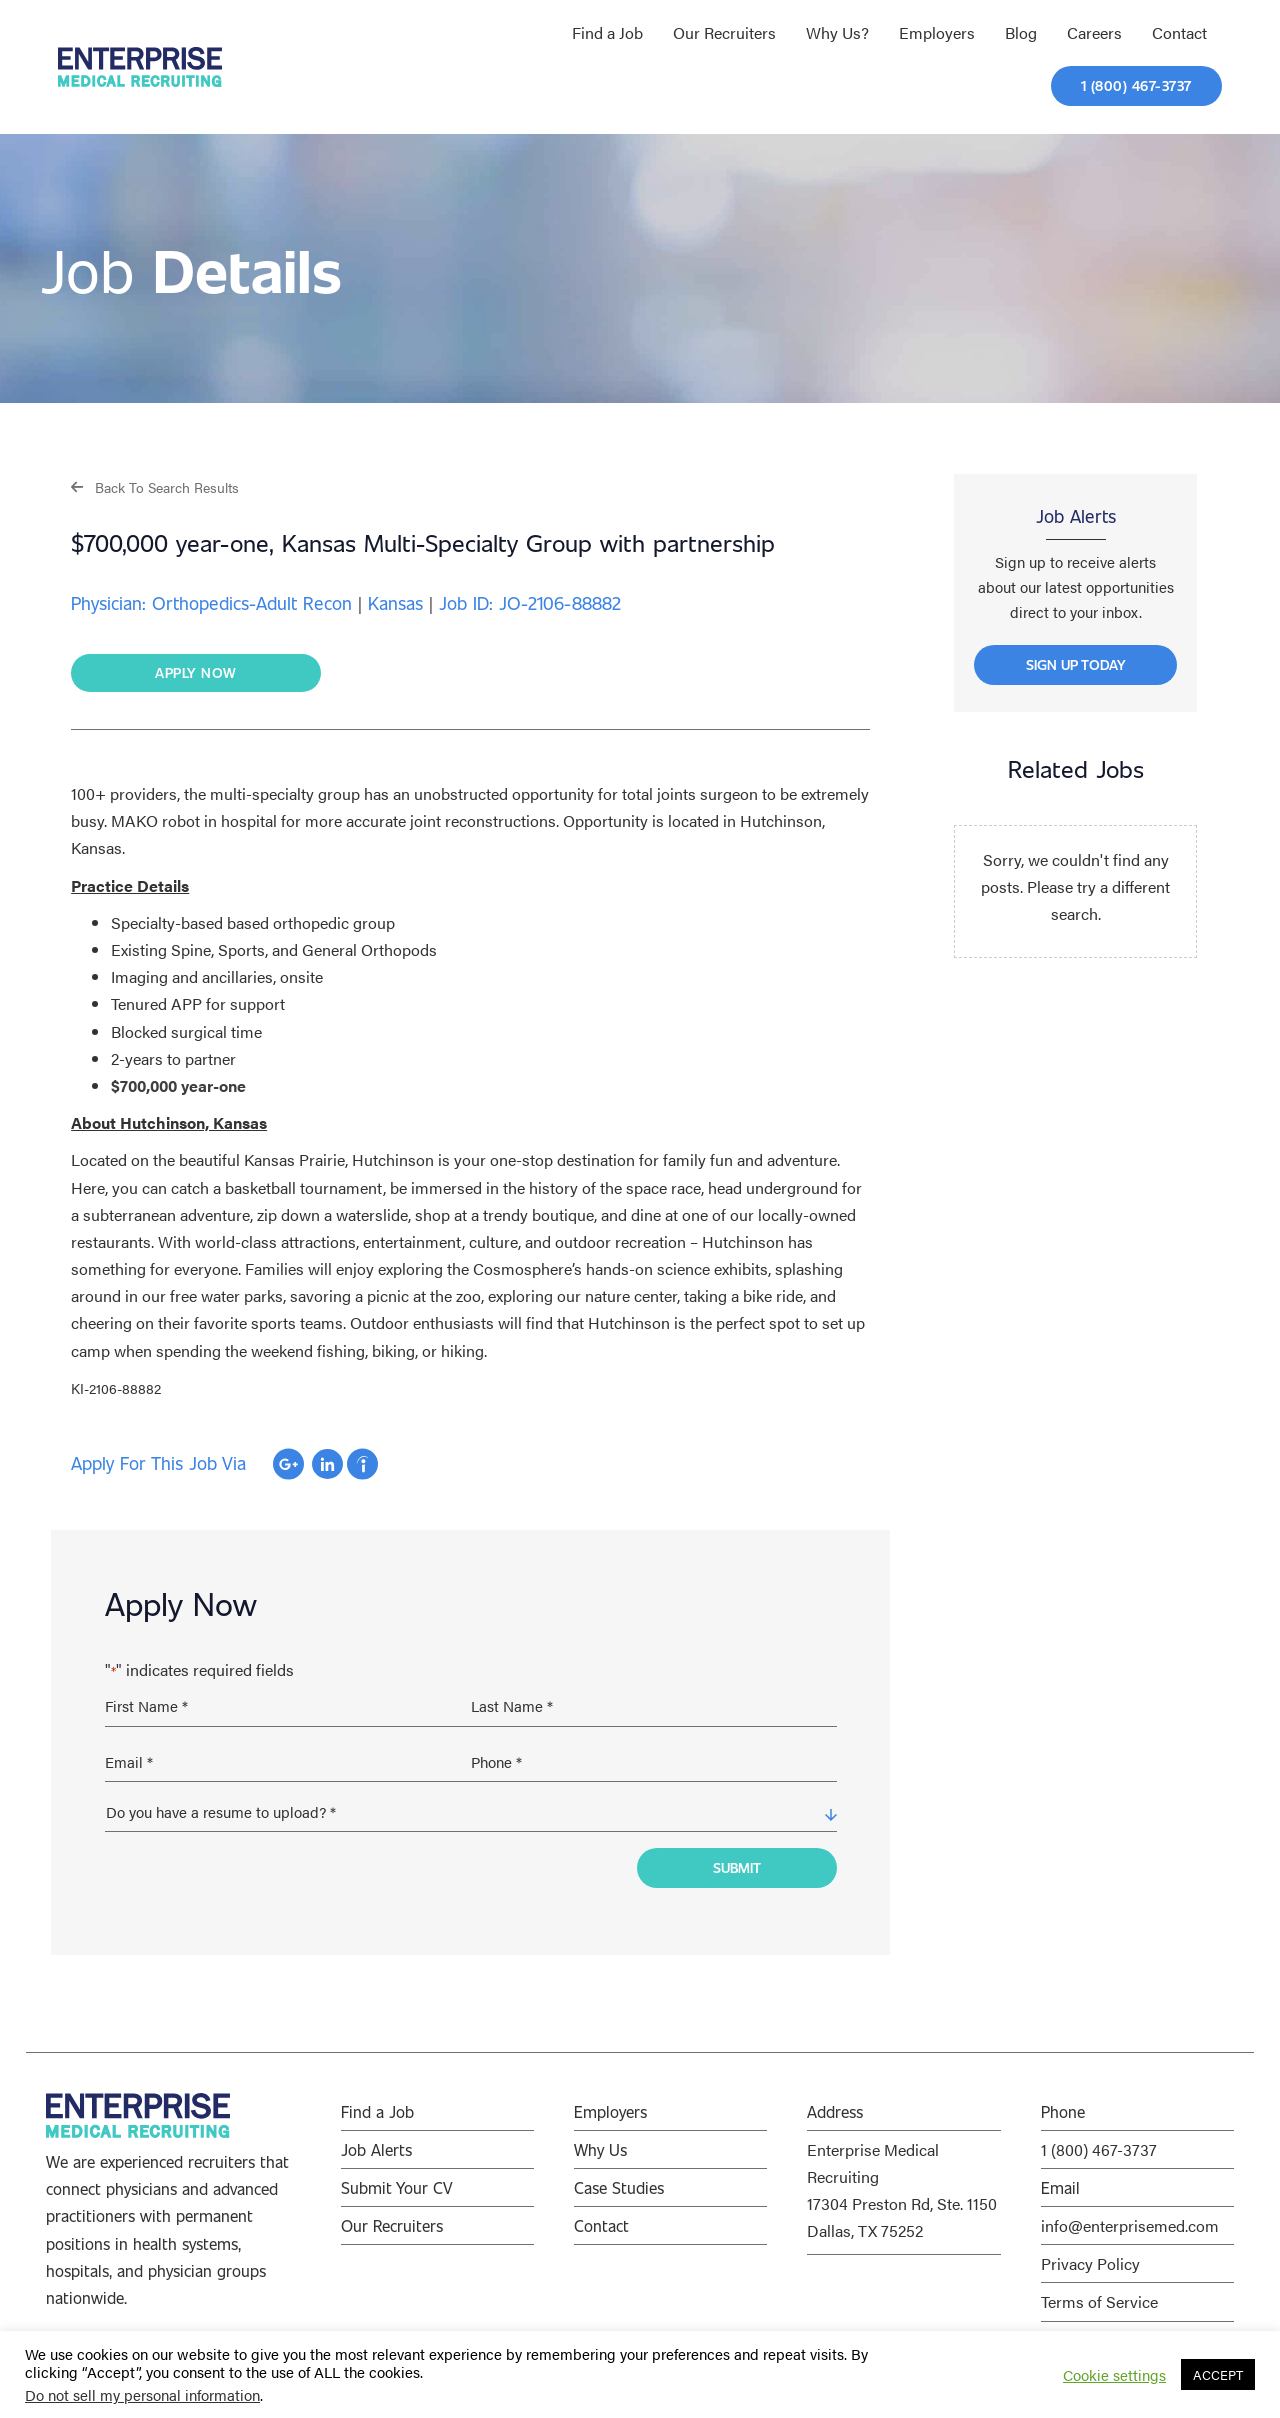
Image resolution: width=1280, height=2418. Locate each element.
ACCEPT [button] (1218, 2374)
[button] (155, 486)
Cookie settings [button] (1114, 2375)
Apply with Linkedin (327, 1465)
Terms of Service (1099, 2292)
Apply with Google (288, 1465)
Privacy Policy (1090, 2254)
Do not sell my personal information (142, 2394)
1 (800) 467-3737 (1099, 2140)
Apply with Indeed (362, 1465)
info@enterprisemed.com (1130, 2216)
